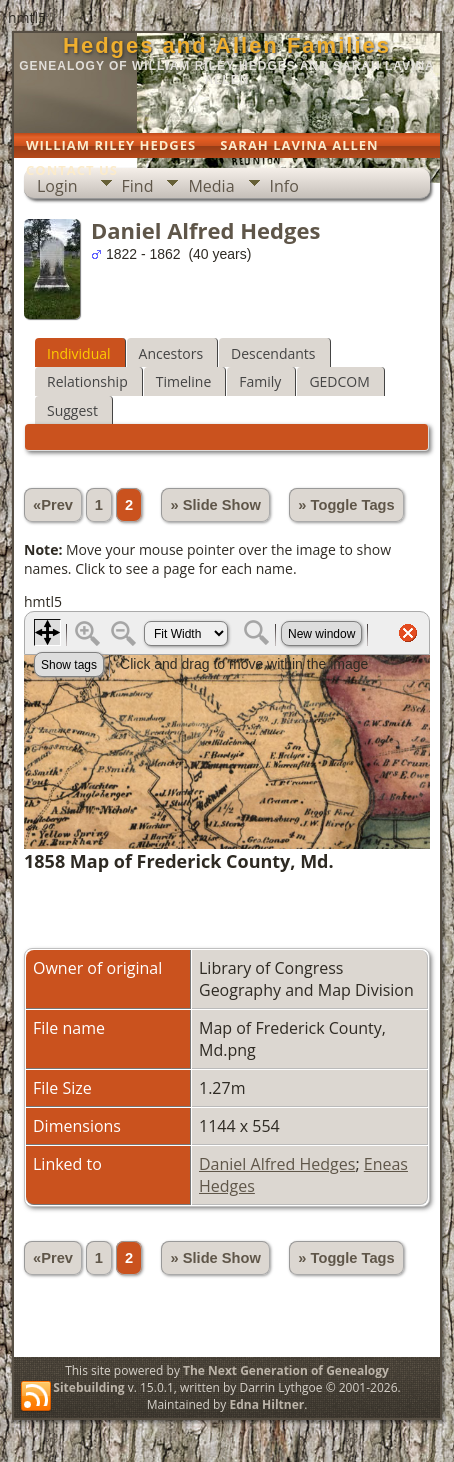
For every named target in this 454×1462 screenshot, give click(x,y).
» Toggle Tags (346, 505)
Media (211, 186)
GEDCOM (339, 381)
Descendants (273, 353)
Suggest (72, 410)
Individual (79, 353)
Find (138, 186)
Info (284, 186)
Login (57, 186)
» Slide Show (215, 505)
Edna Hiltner (266, 1404)
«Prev (53, 505)
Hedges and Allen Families (227, 45)
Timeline (184, 381)
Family (260, 381)
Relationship (87, 381)
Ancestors (171, 353)
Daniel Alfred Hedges (277, 1164)
